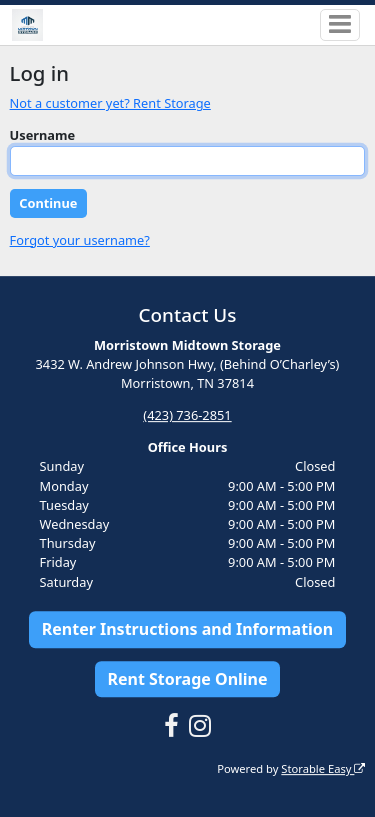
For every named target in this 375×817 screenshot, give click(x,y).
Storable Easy (323, 768)
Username (43, 135)
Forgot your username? (80, 240)
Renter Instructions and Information (188, 629)
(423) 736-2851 (187, 415)
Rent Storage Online (187, 679)
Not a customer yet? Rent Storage (110, 103)
